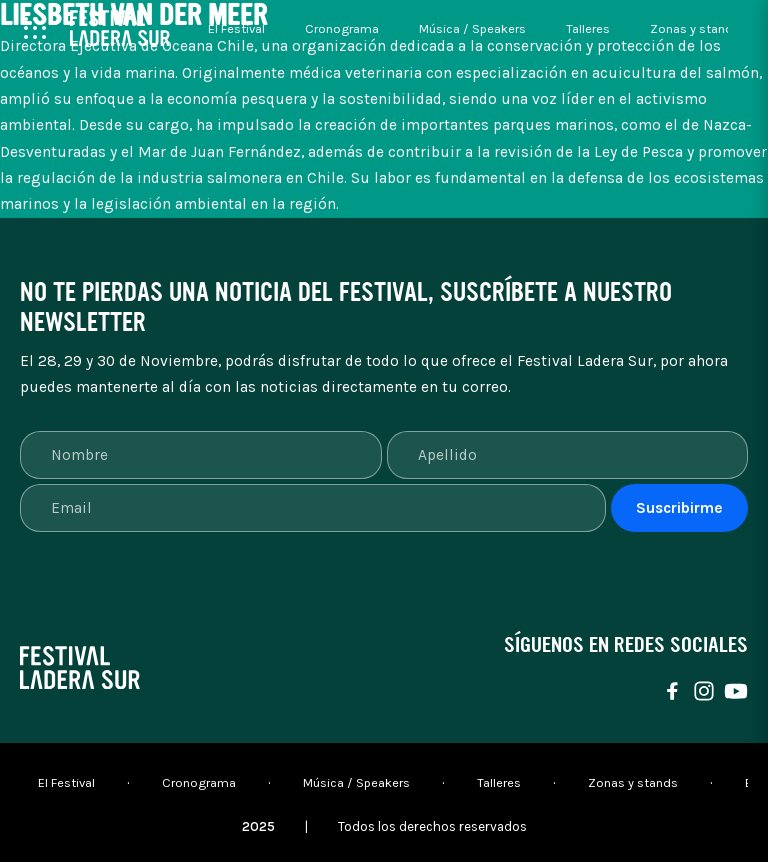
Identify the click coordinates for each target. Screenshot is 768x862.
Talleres (588, 28)
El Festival (236, 28)
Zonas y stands (695, 28)
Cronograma (342, 28)
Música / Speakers (472, 28)
